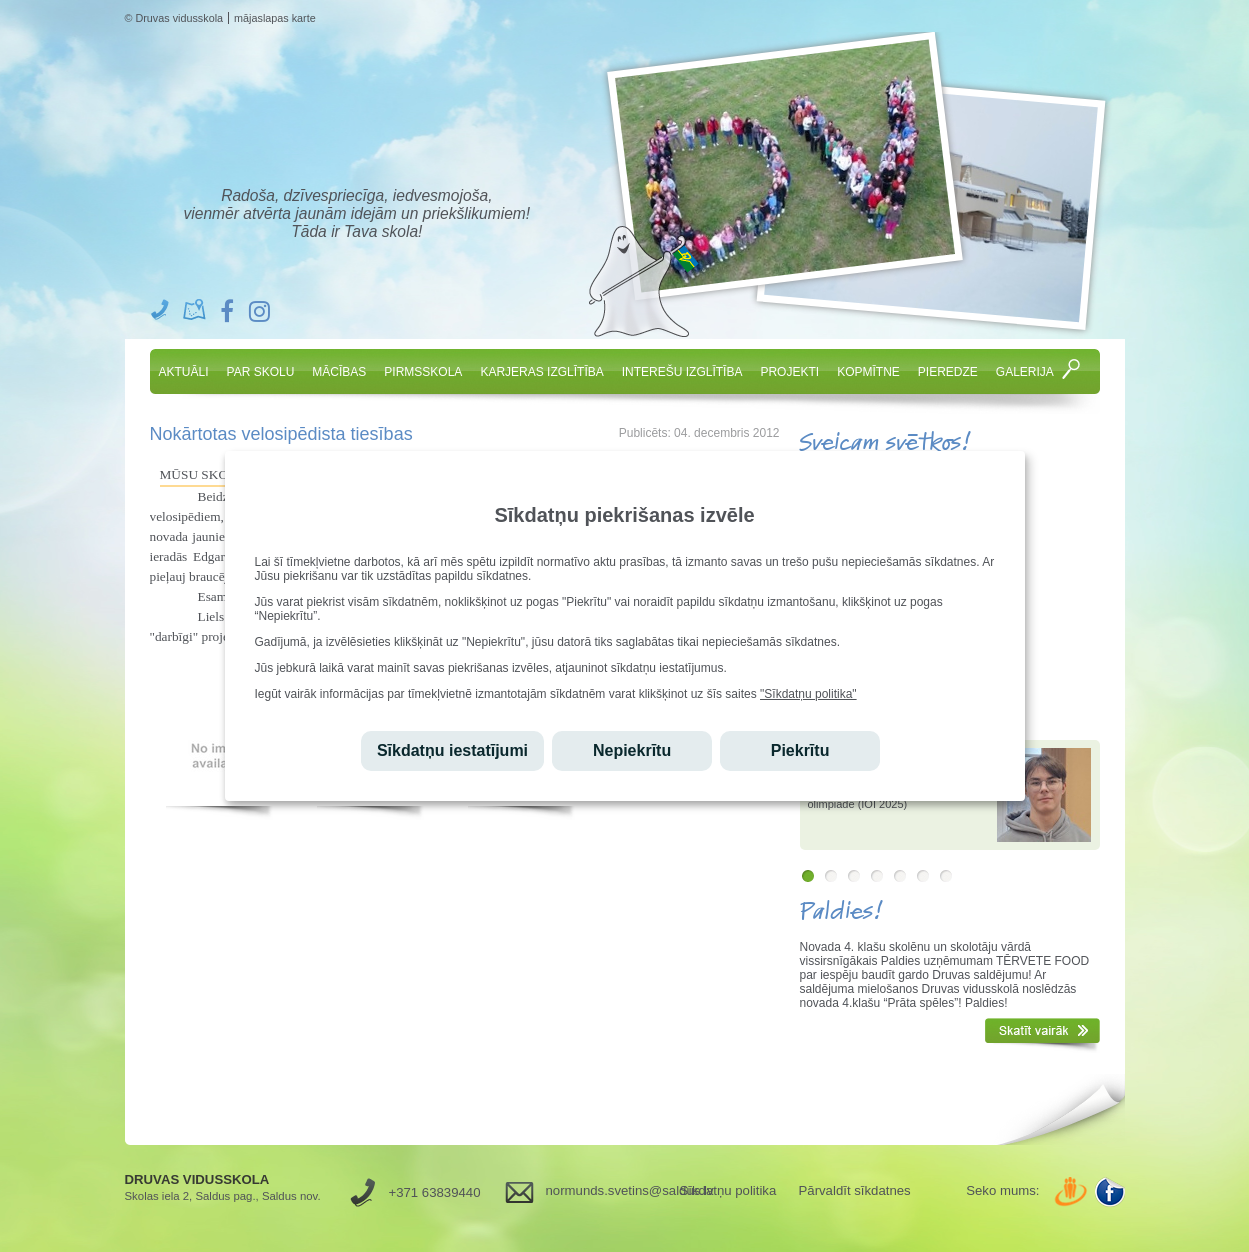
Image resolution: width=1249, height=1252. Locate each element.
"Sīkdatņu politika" (808, 694)
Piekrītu (800, 750)
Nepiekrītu (632, 750)
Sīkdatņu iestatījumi (452, 750)
